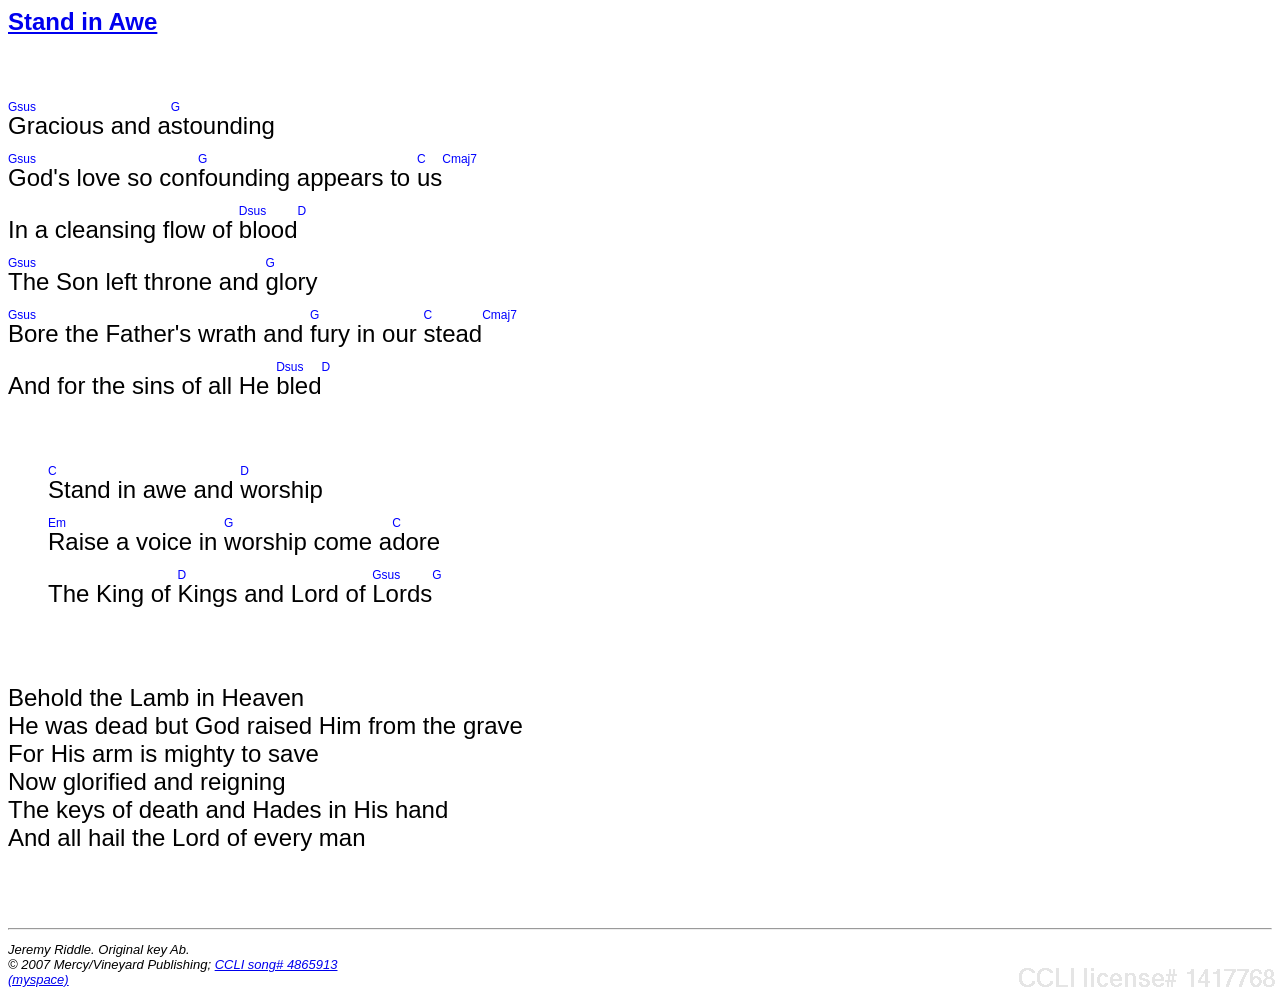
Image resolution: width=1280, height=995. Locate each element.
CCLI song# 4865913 (276, 964)
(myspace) (38, 979)
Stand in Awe (82, 21)
